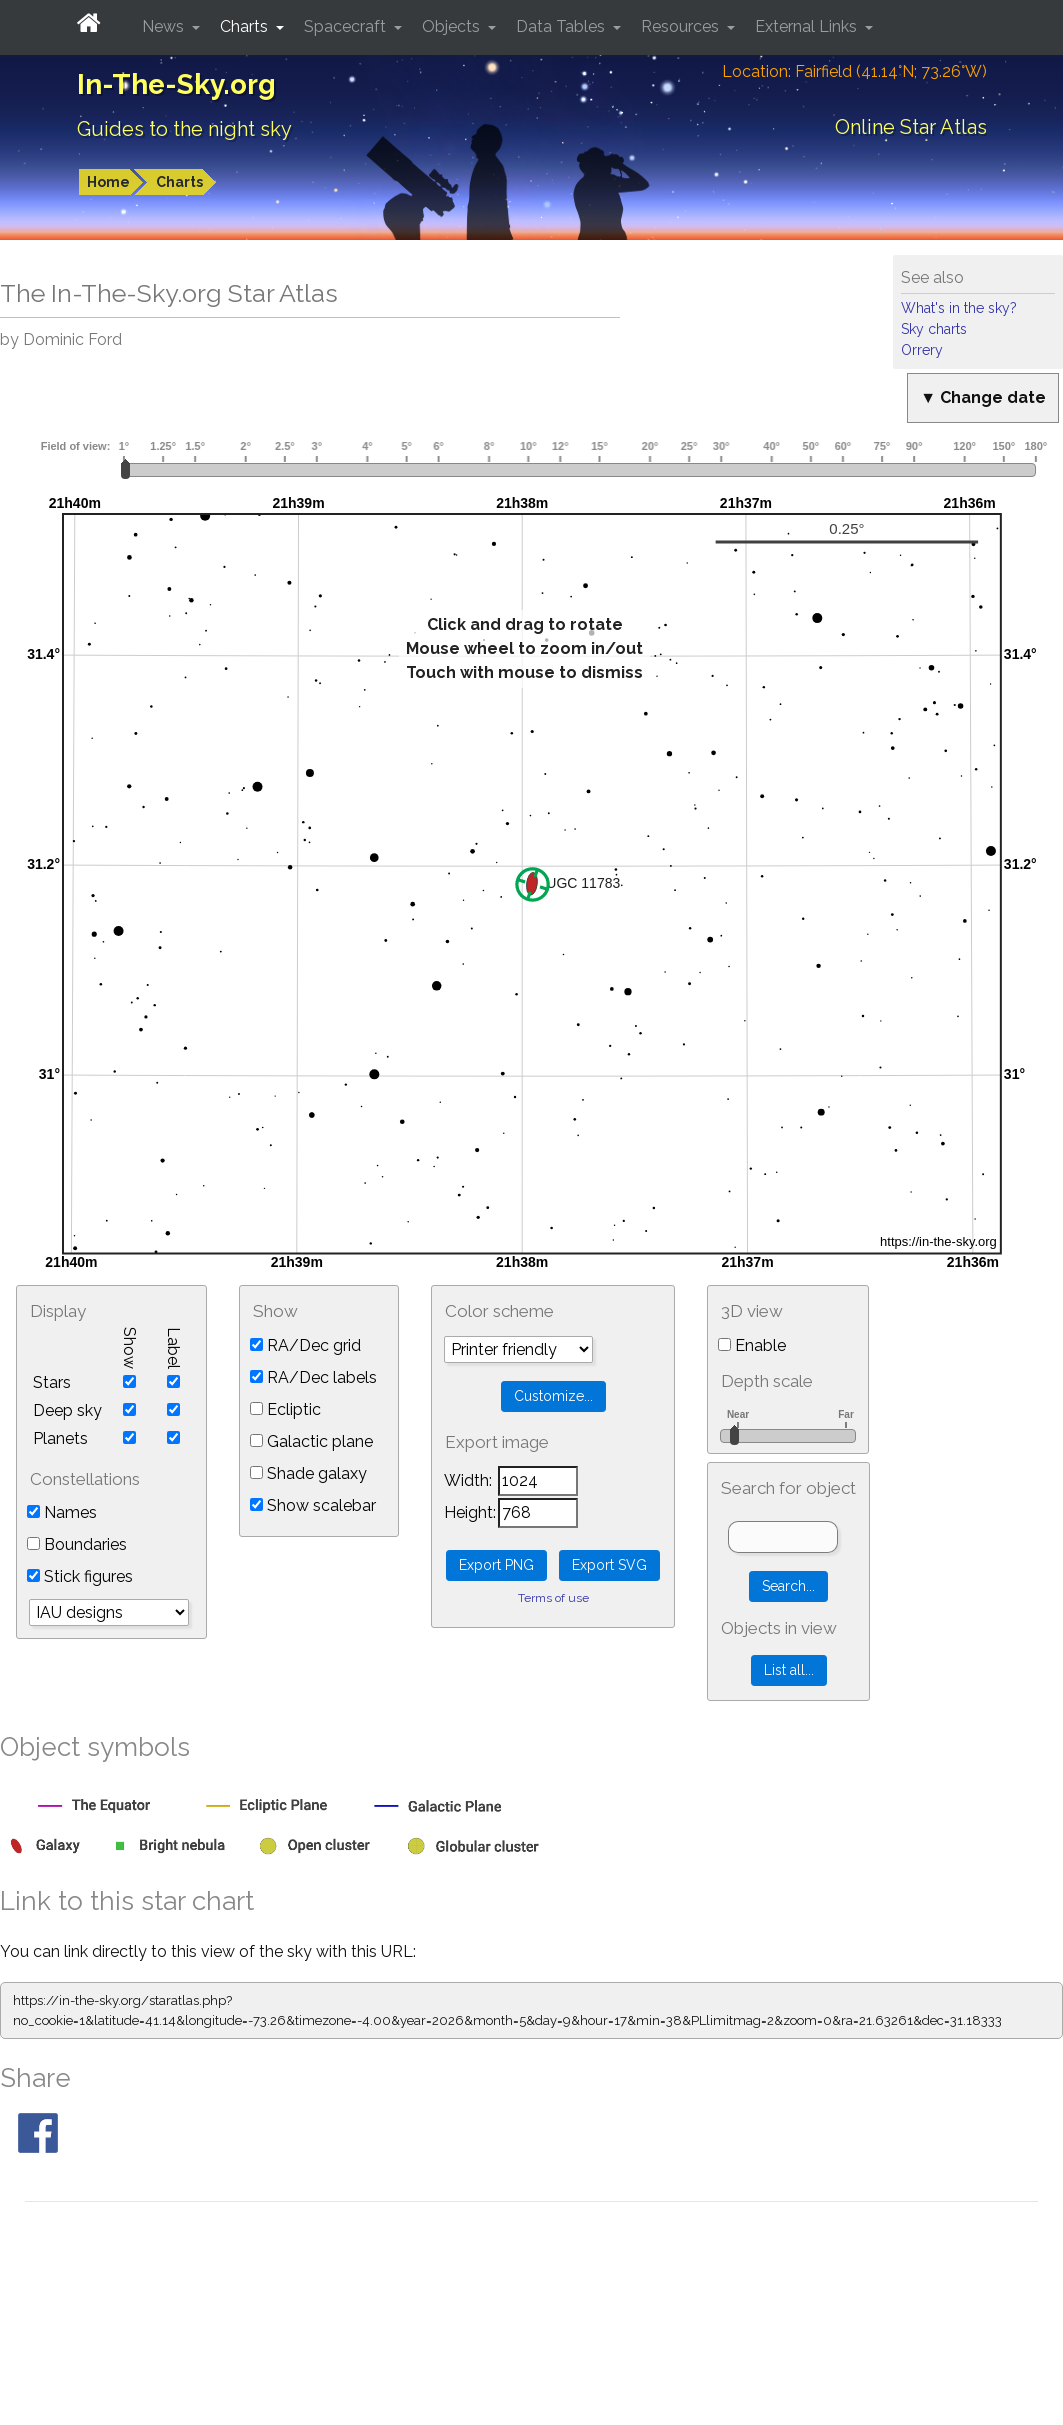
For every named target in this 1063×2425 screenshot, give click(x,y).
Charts (179, 182)
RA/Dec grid (305, 1345)
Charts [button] (246, 26)
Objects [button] (453, 26)
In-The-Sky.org (176, 84)
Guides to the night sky (184, 129)
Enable (752, 1345)
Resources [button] (682, 26)
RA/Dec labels (313, 1377)
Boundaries (77, 1544)
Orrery (922, 350)
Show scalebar (313, 1505)
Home (108, 182)
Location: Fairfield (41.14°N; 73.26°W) (854, 71)
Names (62, 1512)
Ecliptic (285, 1409)
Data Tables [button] (562, 26)
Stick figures (80, 1576)
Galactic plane (311, 1441)
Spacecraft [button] (347, 26)
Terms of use (553, 1598)
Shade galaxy (308, 1473)
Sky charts (934, 329)
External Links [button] (808, 26)
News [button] (165, 26)
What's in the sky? (959, 308)
